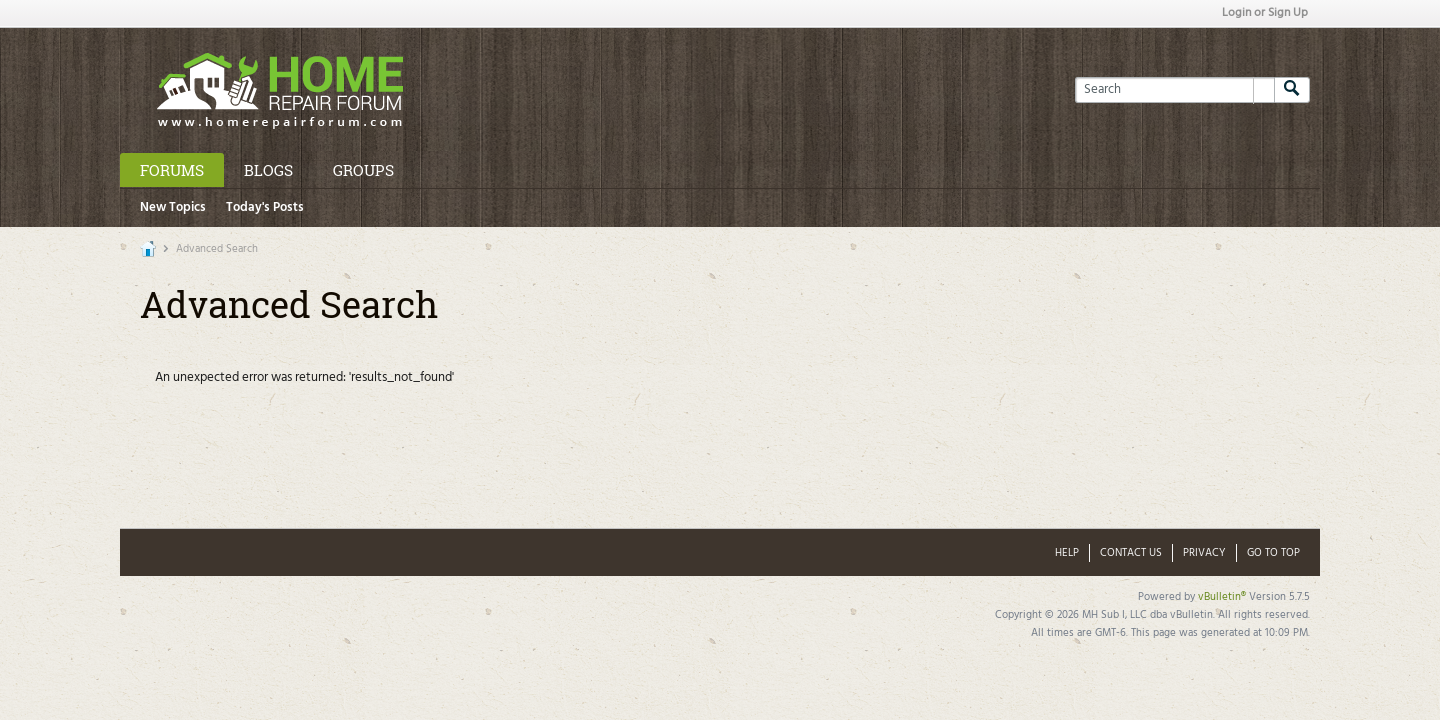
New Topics (173, 207)
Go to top (1273, 553)
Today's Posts (265, 207)
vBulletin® (1222, 597)
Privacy (1204, 553)
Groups (363, 170)
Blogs (268, 170)
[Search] (1174, 90)
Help (1067, 553)
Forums (172, 170)
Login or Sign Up (1265, 13)
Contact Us (1131, 553)
